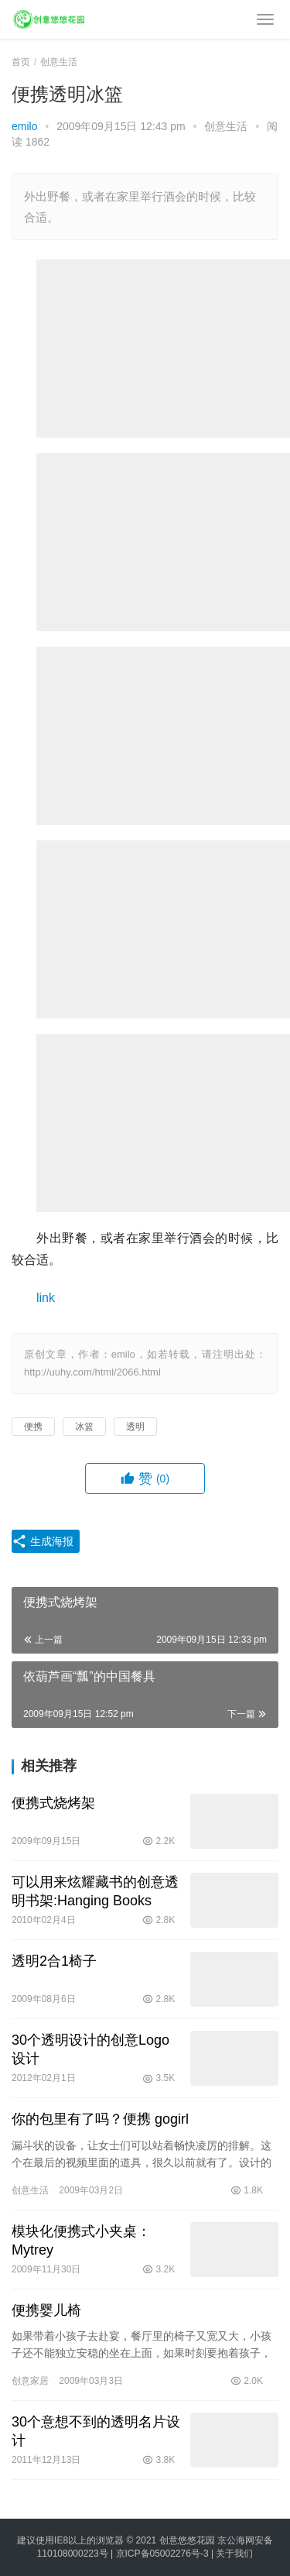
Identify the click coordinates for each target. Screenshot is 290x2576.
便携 (33, 1426)
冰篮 (84, 1426)
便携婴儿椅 (46, 2310)
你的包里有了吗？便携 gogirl (100, 2119)
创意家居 (30, 2380)
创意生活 (225, 126)
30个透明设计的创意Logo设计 (90, 2049)
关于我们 (234, 2553)
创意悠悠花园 (187, 2540)
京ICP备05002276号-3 (162, 2553)
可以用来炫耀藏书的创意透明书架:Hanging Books (95, 1891)
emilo (24, 126)
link (45, 1297)
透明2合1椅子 (54, 1961)
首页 (21, 62)
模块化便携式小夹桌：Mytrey (81, 2241)
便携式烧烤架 (53, 1803)
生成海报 (42, 1541)
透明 (135, 1426)
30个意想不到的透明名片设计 (96, 2431)
